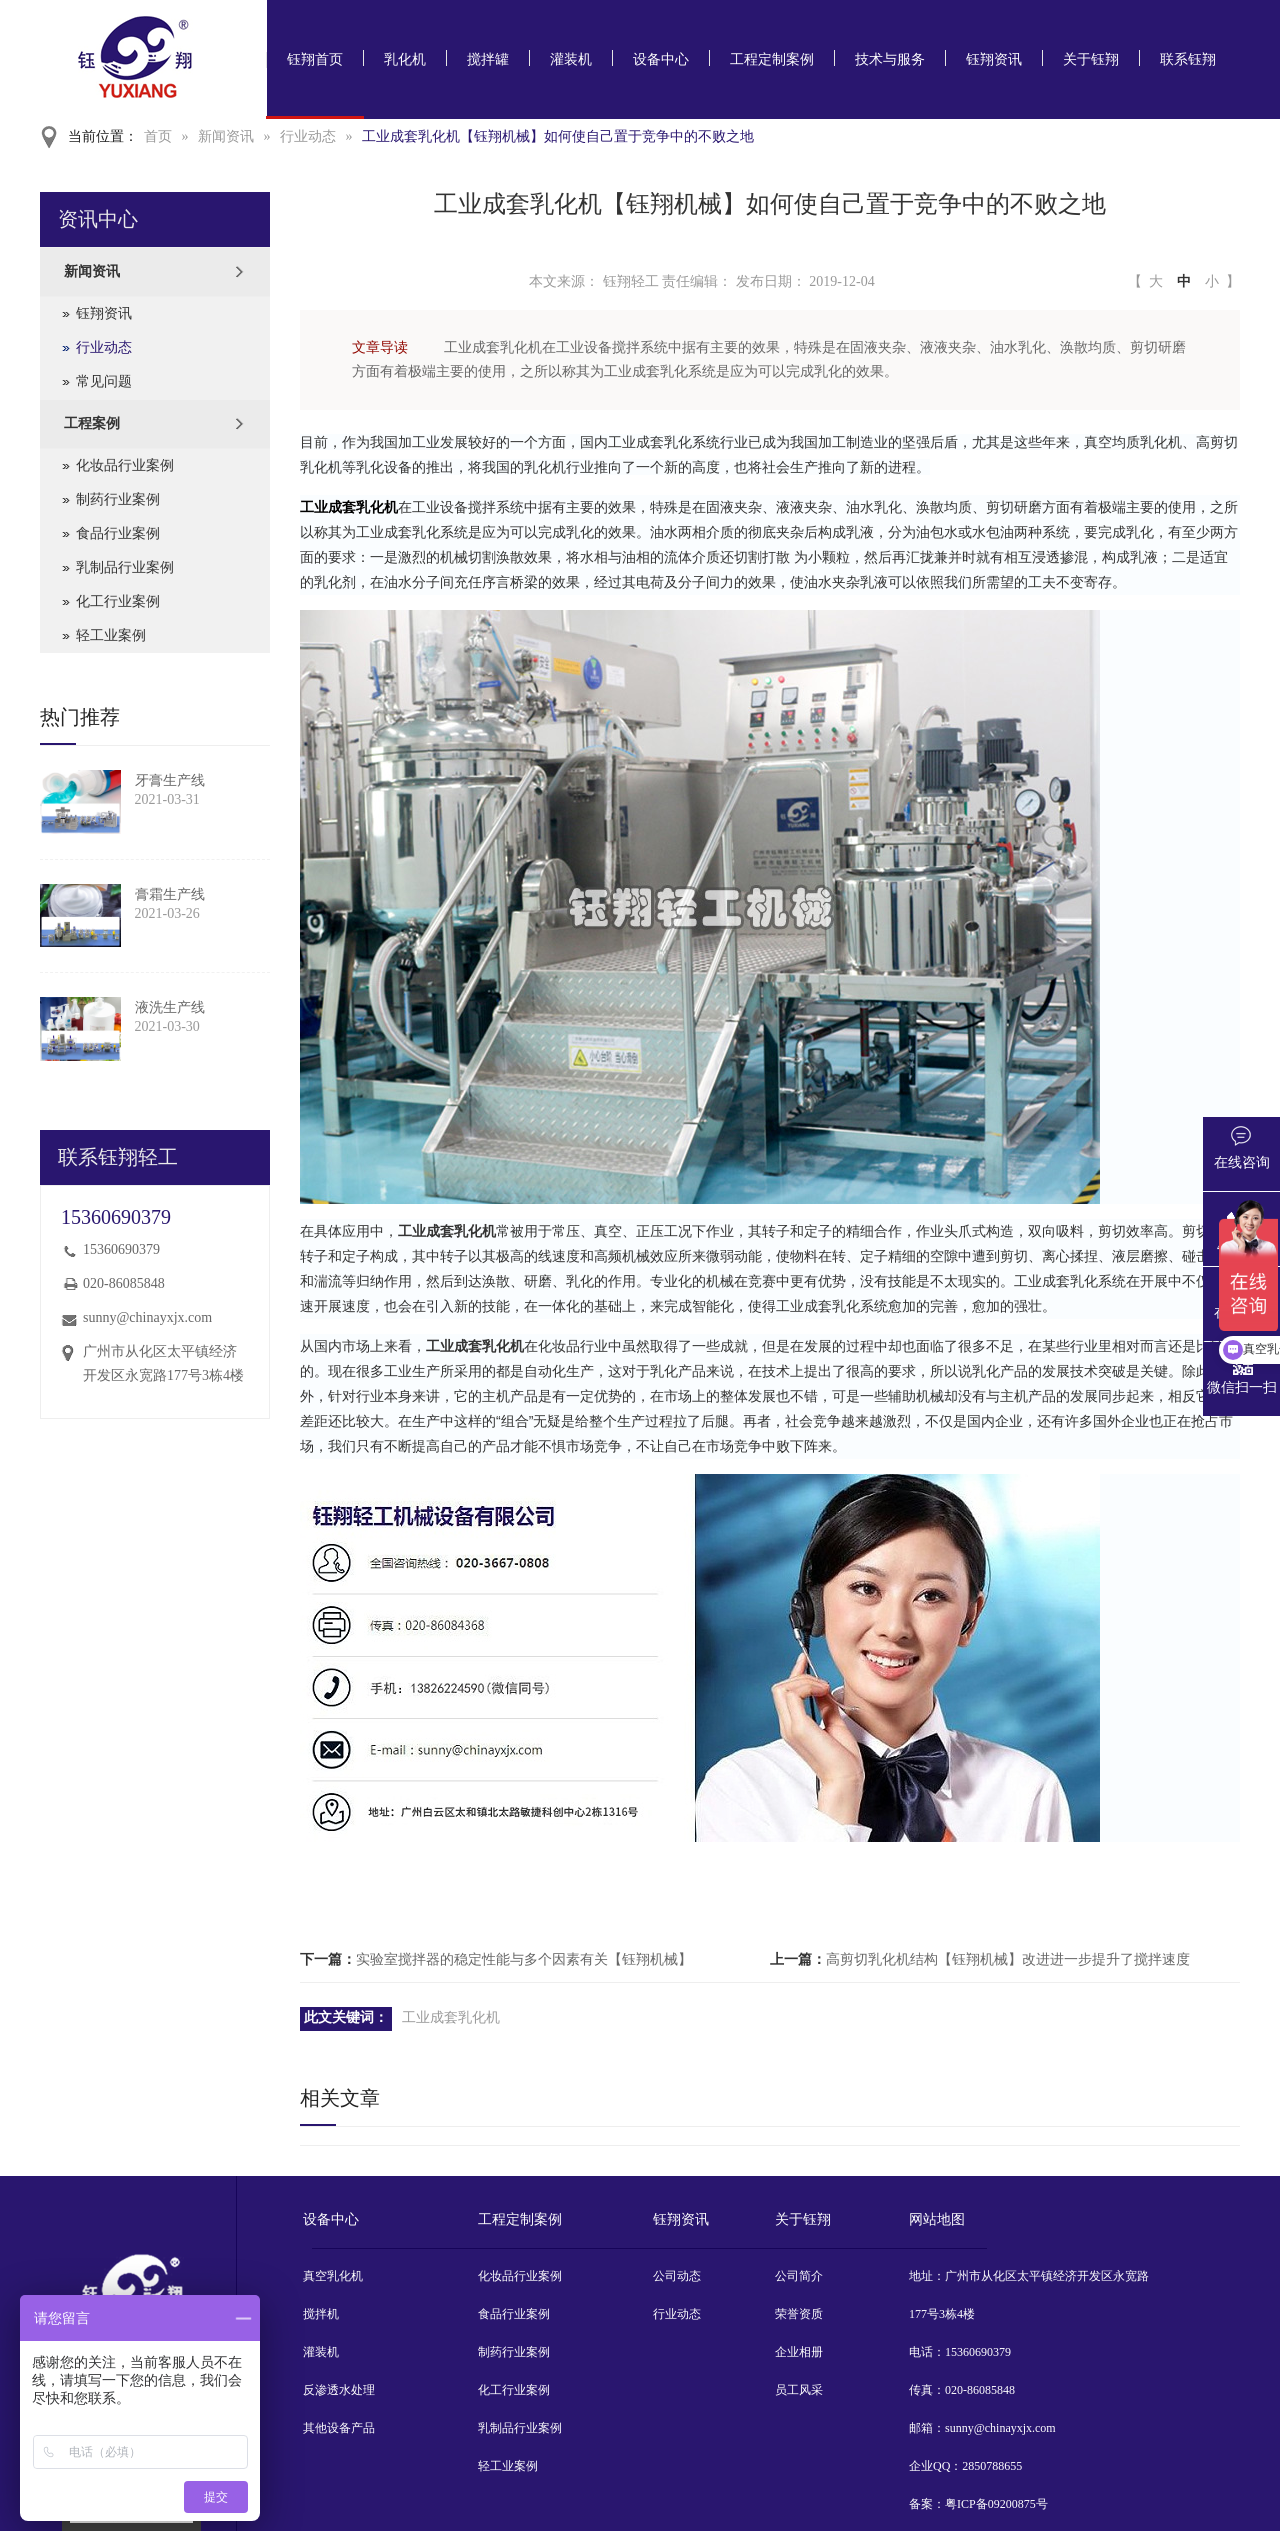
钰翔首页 (315, 59)
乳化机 (405, 59)
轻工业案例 (111, 635)
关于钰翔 (1091, 59)
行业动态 (308, 136)
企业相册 (799, 2352)
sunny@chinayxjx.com (147, 1317)
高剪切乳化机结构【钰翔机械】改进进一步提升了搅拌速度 (1008, 1959)
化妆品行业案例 (125, 465)
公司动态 (677, 2276)
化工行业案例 (118, 601)
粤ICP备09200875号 (996, 2504)
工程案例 (92, 423)
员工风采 (799, 2390)
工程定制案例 (772, 59)
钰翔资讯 (994, 59)
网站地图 (937, 2219)
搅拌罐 (488, 59)
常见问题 (104, 381)
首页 (158, 136)
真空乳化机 (333, 2276)
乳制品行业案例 (125, 567)
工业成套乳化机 (451, 2017)
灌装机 (571, 59)
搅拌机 (321, 2314)
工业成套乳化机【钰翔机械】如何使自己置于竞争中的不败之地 (558, 136)
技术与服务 (890, 59)
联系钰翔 (1188, 59)
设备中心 (661, 59)
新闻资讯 (226, 136)
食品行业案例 (118, 533)
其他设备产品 (339, 2428)
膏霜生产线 (170, 894)
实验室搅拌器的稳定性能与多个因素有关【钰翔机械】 (524, 1959)
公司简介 (799, 2276)
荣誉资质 (799, 2314)
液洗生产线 (170, 1007)
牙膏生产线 (170, 780)
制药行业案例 (118, 499)
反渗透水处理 (339, 2390)
